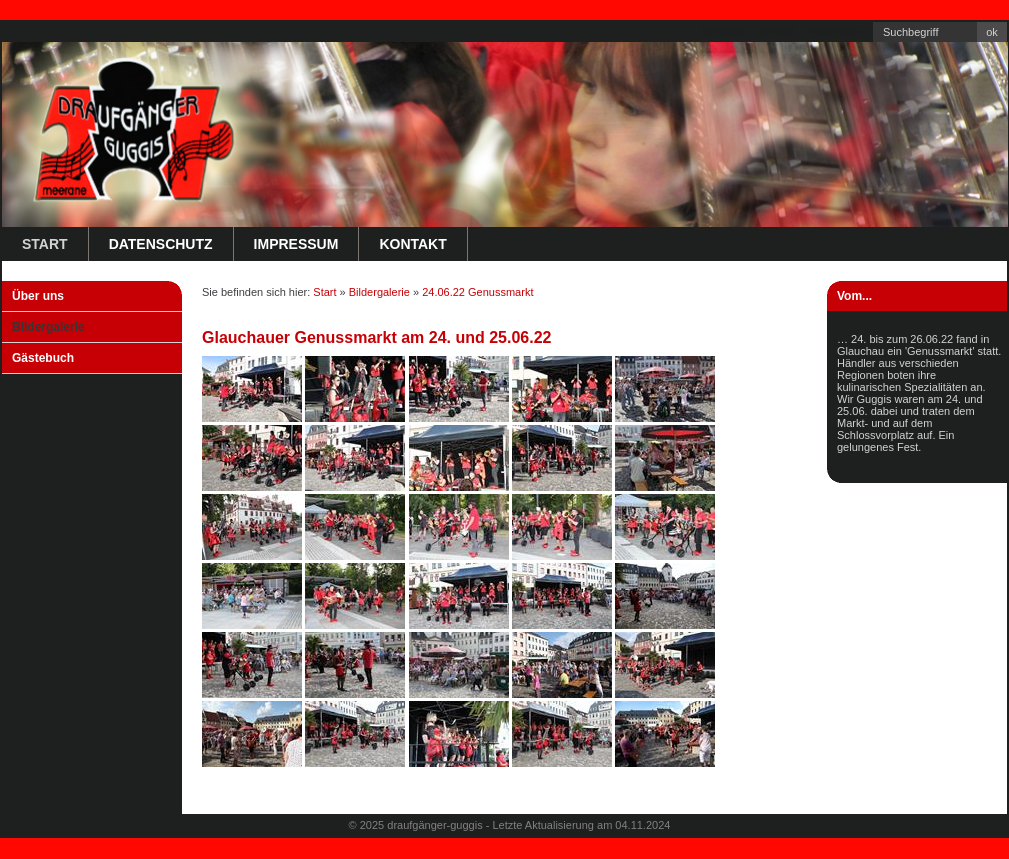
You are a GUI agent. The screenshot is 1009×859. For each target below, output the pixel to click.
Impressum (836, 31)
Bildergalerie (48, 327)
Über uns (38, 296)
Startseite (722, 31)
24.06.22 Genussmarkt (477, 292)
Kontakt (776, 31)
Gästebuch (43, 358)
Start (45, 244)
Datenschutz (161, 244)
